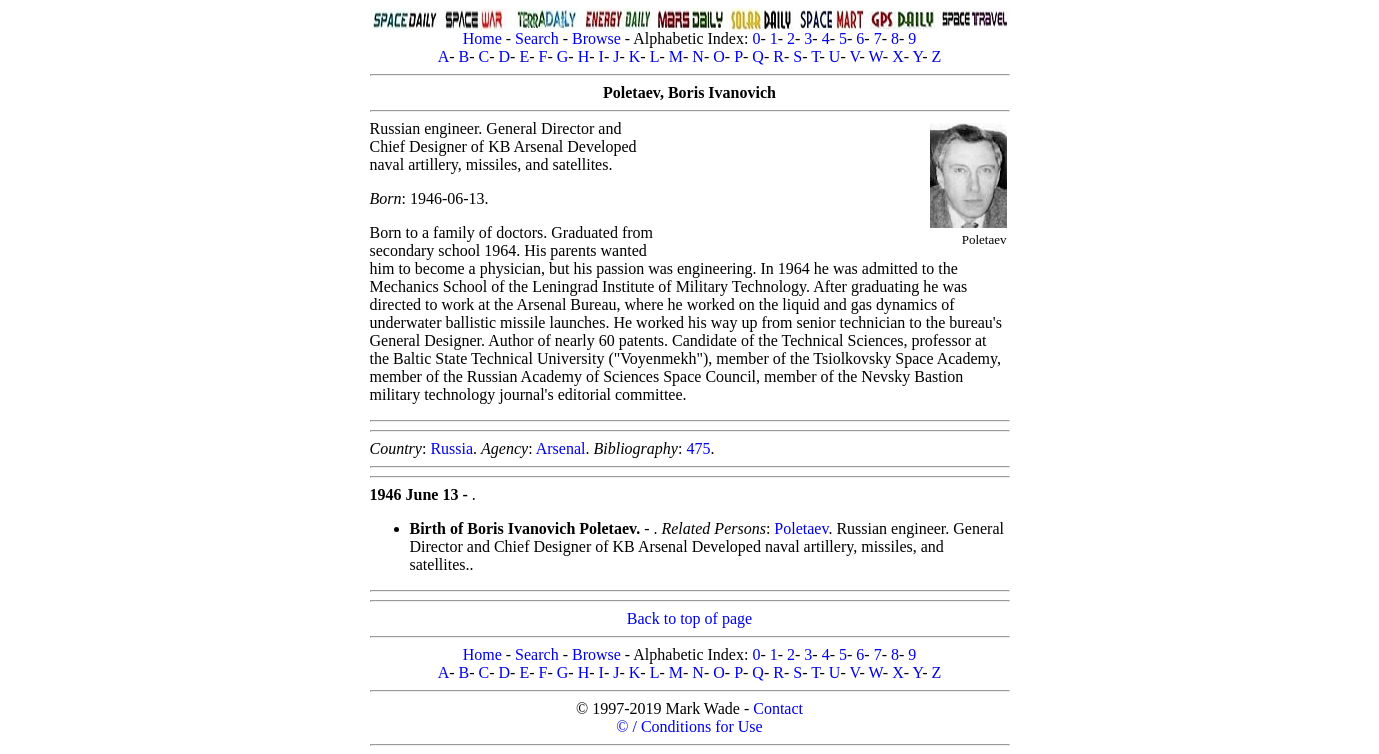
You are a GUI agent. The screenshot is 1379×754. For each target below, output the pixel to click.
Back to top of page (689, 618)
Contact (778, 708)
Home (482, 38)
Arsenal (561, 448)
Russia (451, 448)
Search (537, 38)
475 (698, 448)
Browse (596, 38)
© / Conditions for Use (689, 726)
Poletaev (801, 528)
